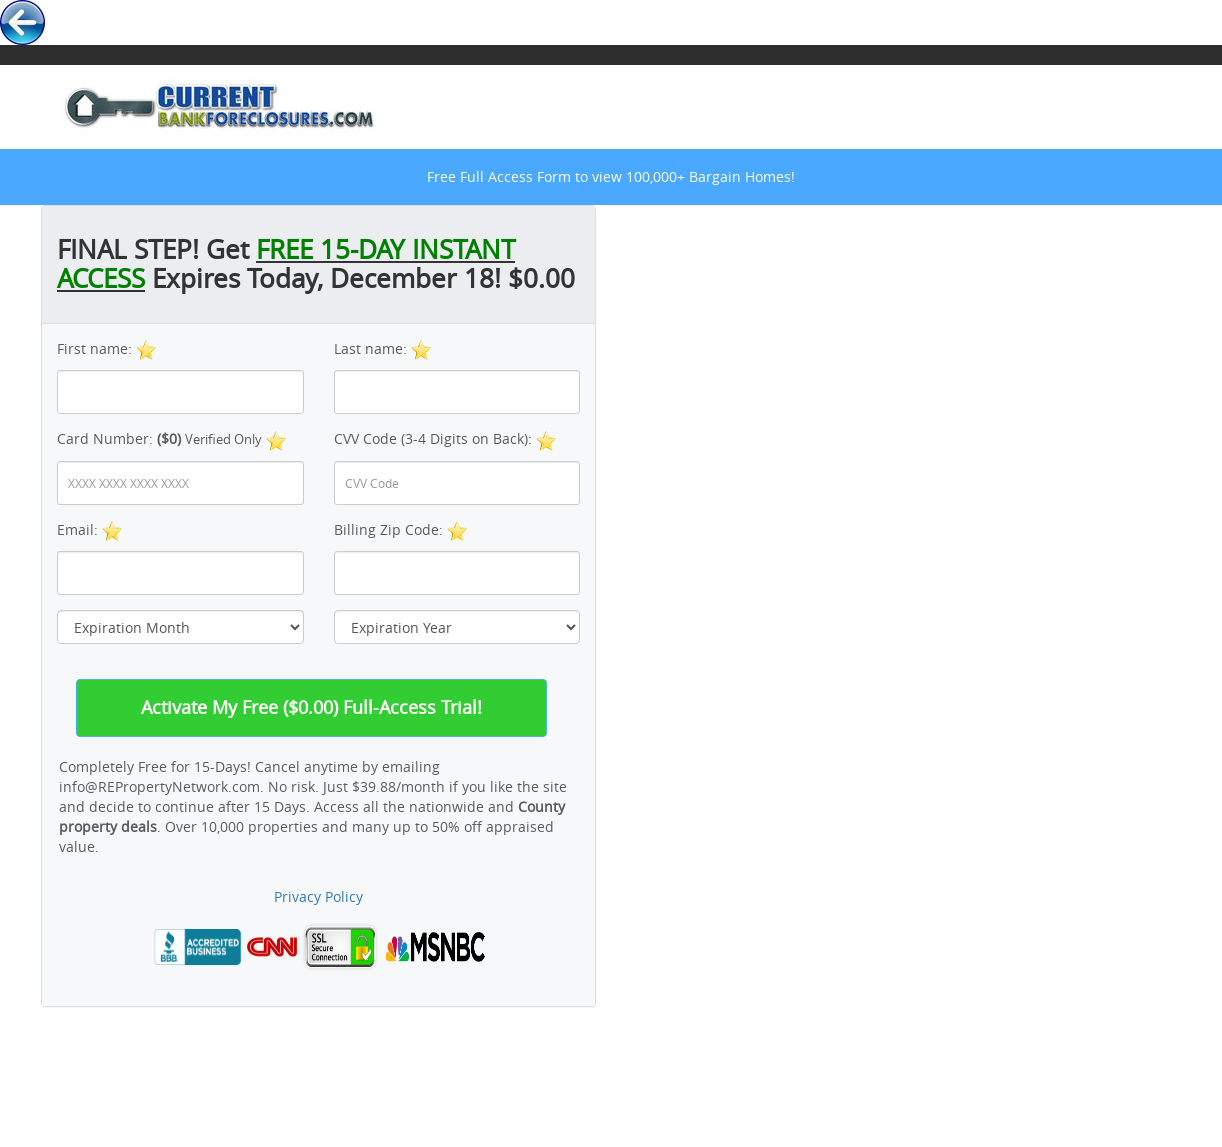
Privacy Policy (318, 896)
